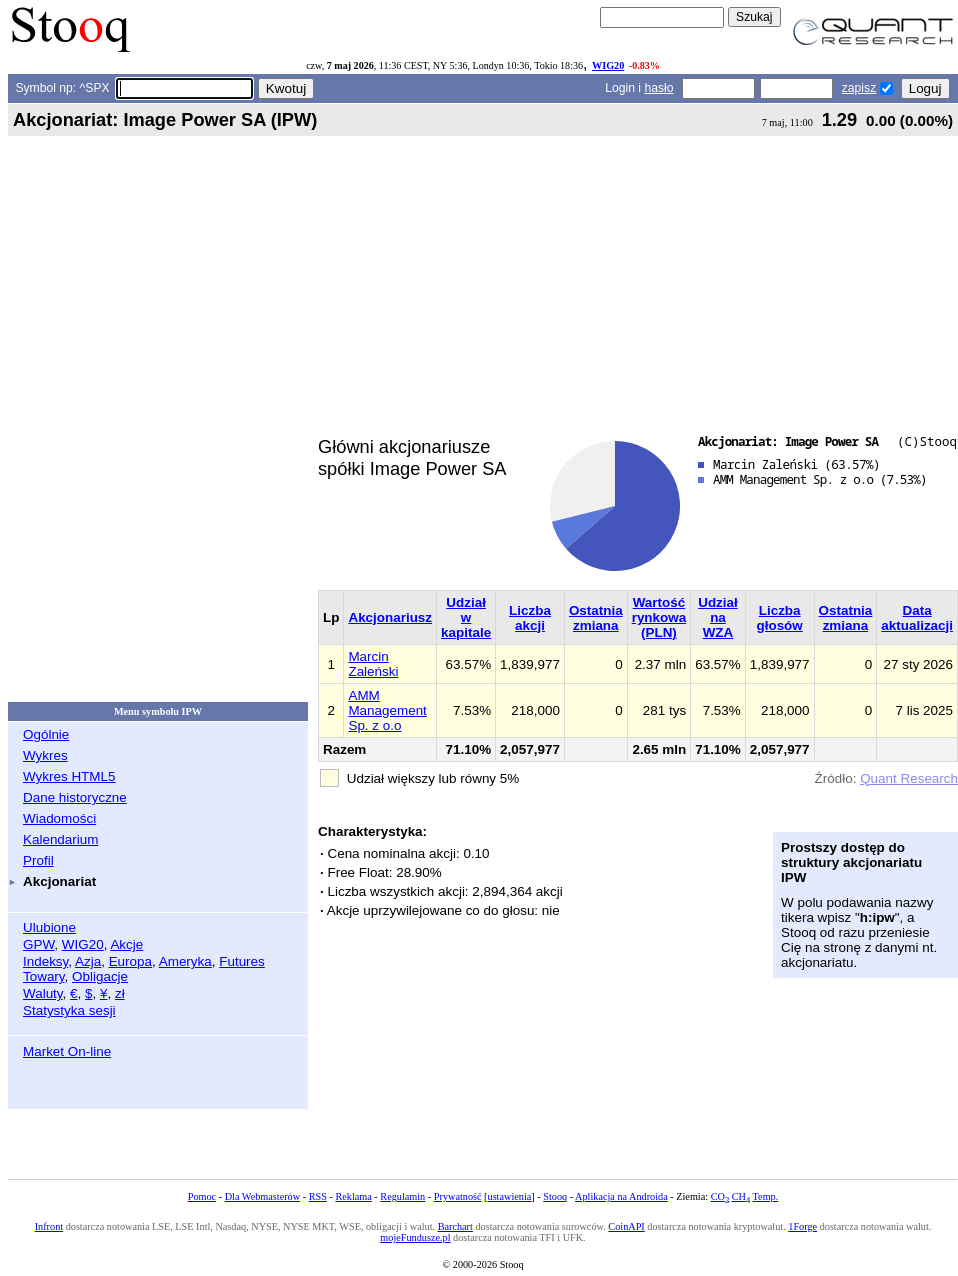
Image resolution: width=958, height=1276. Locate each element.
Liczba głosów (780, 618)
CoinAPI (626, 1226)
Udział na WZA (718, 617)
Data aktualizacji (917, 618)
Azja (88, 961)
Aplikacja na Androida (621, 1196)
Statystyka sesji (69, 1010)
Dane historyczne (75, 797)
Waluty (43, 993)
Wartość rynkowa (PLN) (659, 617)
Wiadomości (59, 818)
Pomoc (202, 1196)
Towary (44, 976)
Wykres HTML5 (69, 776)
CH (741, 1196)
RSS (318, 1196)
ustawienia (510, 1196)
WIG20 (608, 65)
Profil (38, 860)
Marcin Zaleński (373, 664)
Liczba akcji (530, 618)
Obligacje (100, 976)
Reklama (353, 1196)
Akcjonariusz (390, 617)
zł (120, 993)
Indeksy (45, 961)
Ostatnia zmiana (596, 618)
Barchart (455, 1226)
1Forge (802, 1226)
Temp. (766, 1196)
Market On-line (67, 1051)
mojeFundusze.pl (415, 1237)
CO (720, 1196)
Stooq (555, 1196)
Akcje (126, 944)
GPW (38, 944)
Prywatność (458, 1196)
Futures (242, 961)
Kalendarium (60, 839)
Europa (130, 961)
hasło (658, 88)
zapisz (859, 88)
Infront (49, 1226)
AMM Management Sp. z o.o (387, 710)
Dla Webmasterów (262, 1196)
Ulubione (49, 927)
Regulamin (402, 1196)
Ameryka (185, 961)
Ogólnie (46, 734)
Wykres (45, 755)
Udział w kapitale (466, 617)
